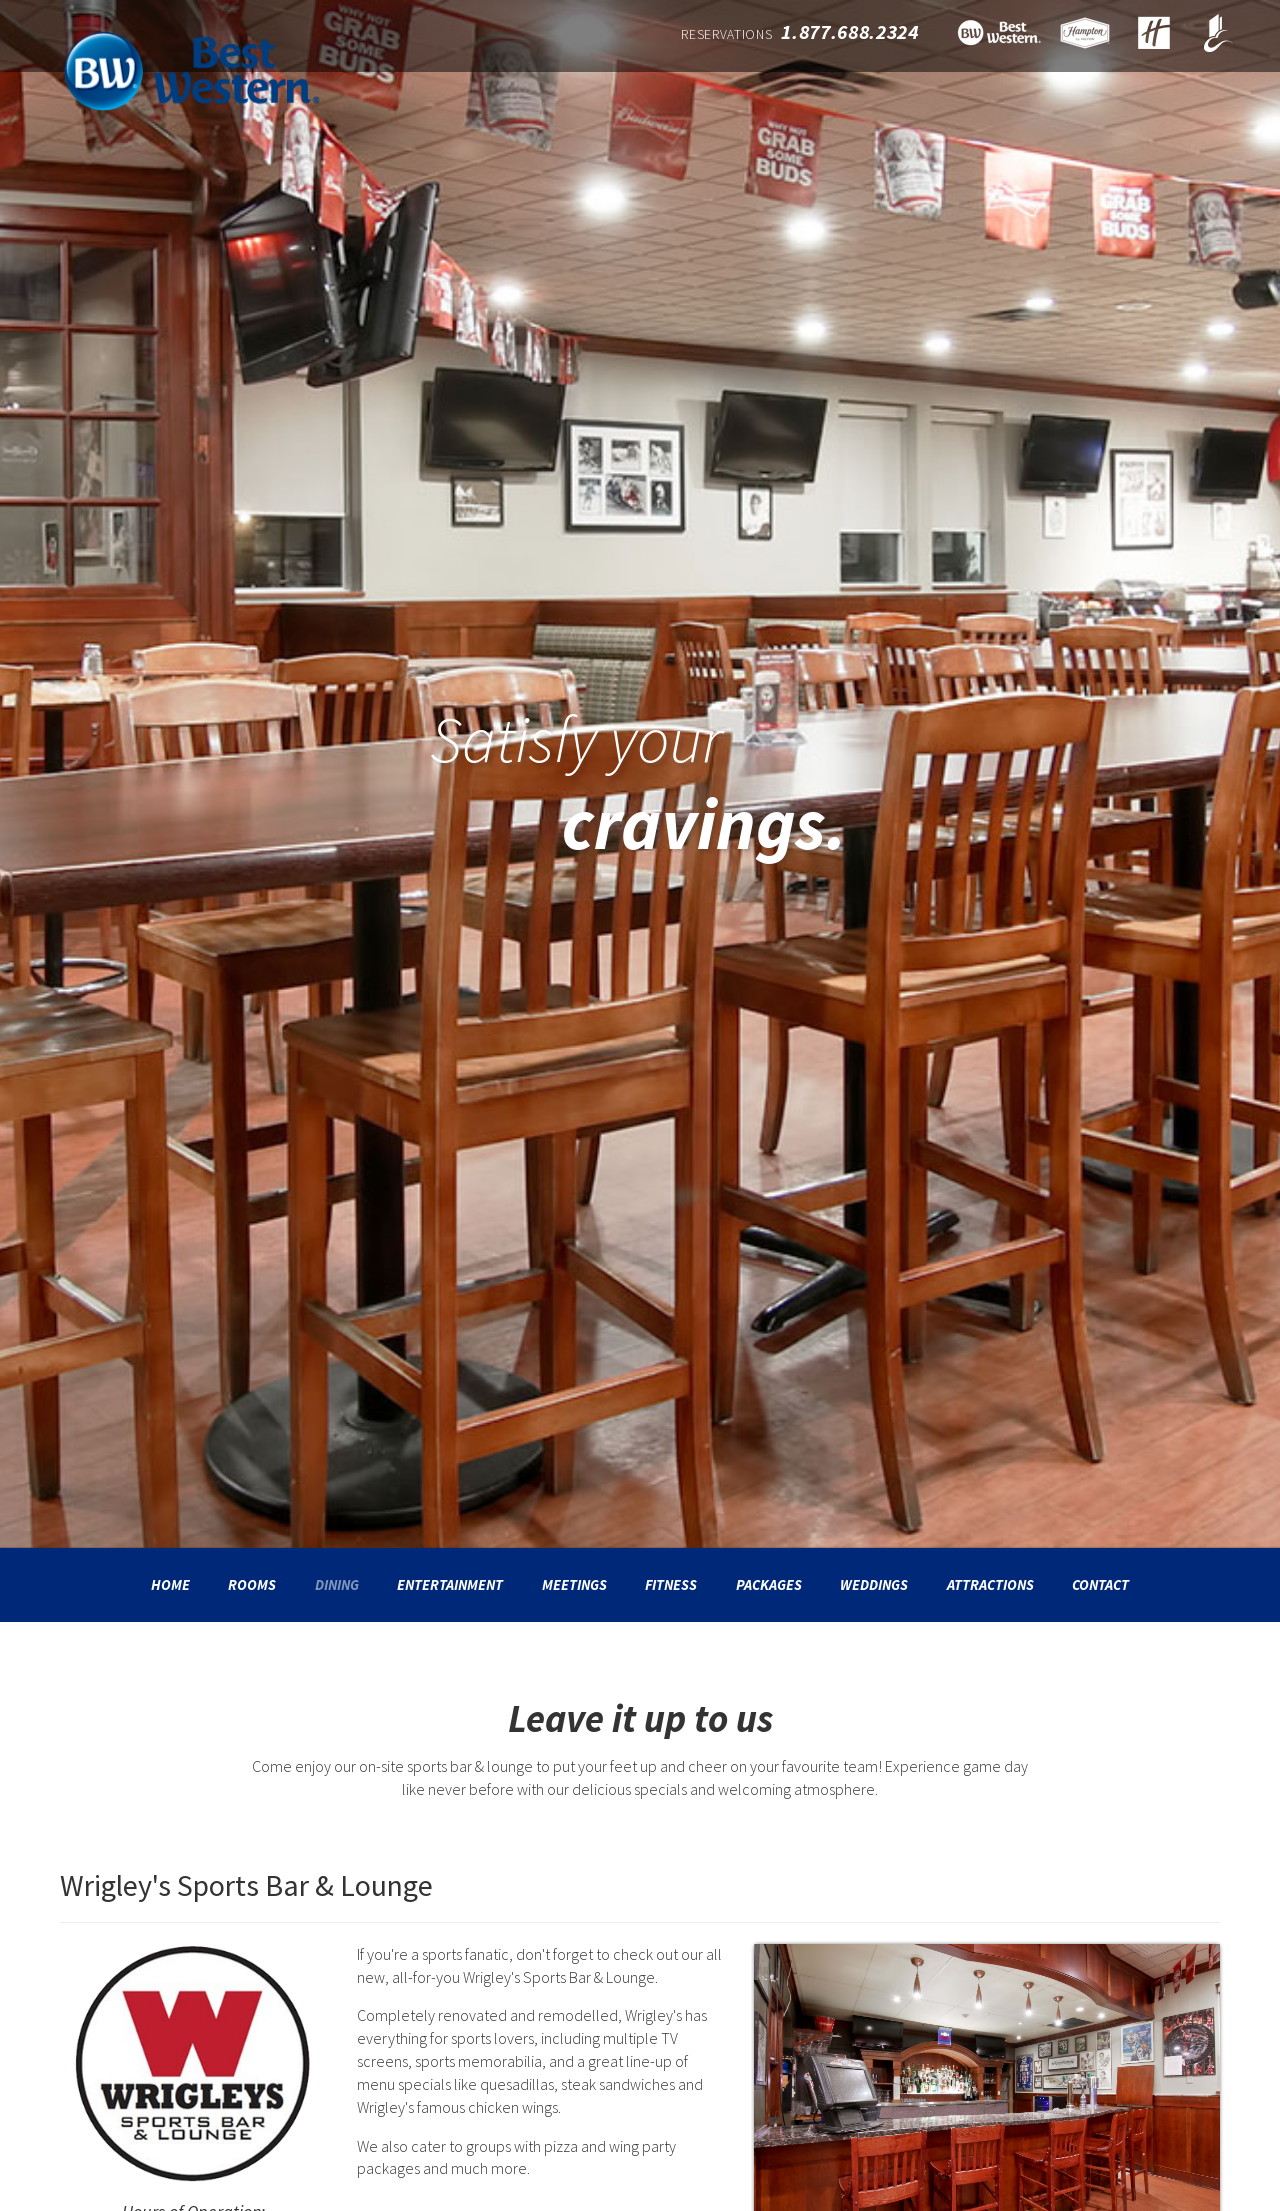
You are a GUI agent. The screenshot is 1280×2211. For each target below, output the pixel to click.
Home (170, 1584)
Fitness (671, 1584)
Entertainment (450, 1584)
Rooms (252, 1584)
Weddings (874, 1584)
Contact (1100, 1584)
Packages (769, 1584)
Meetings (574, 1584)
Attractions (990, 1584)
